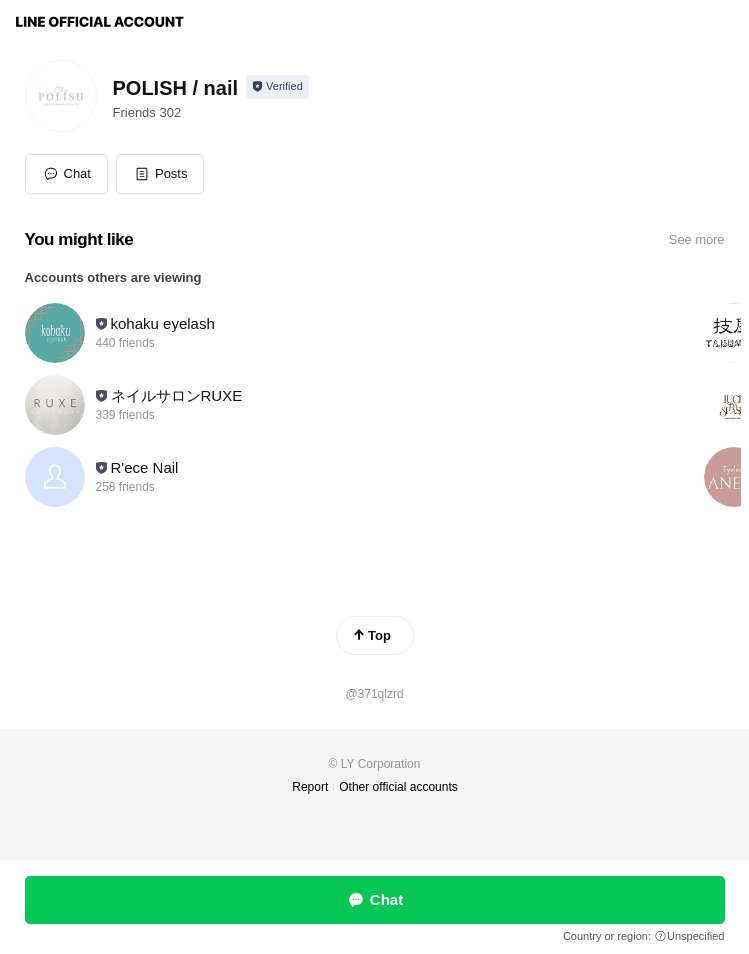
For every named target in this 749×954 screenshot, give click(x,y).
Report (310, 787)
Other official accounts (398, 787)
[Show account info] (277, 87)
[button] (160, 174)
